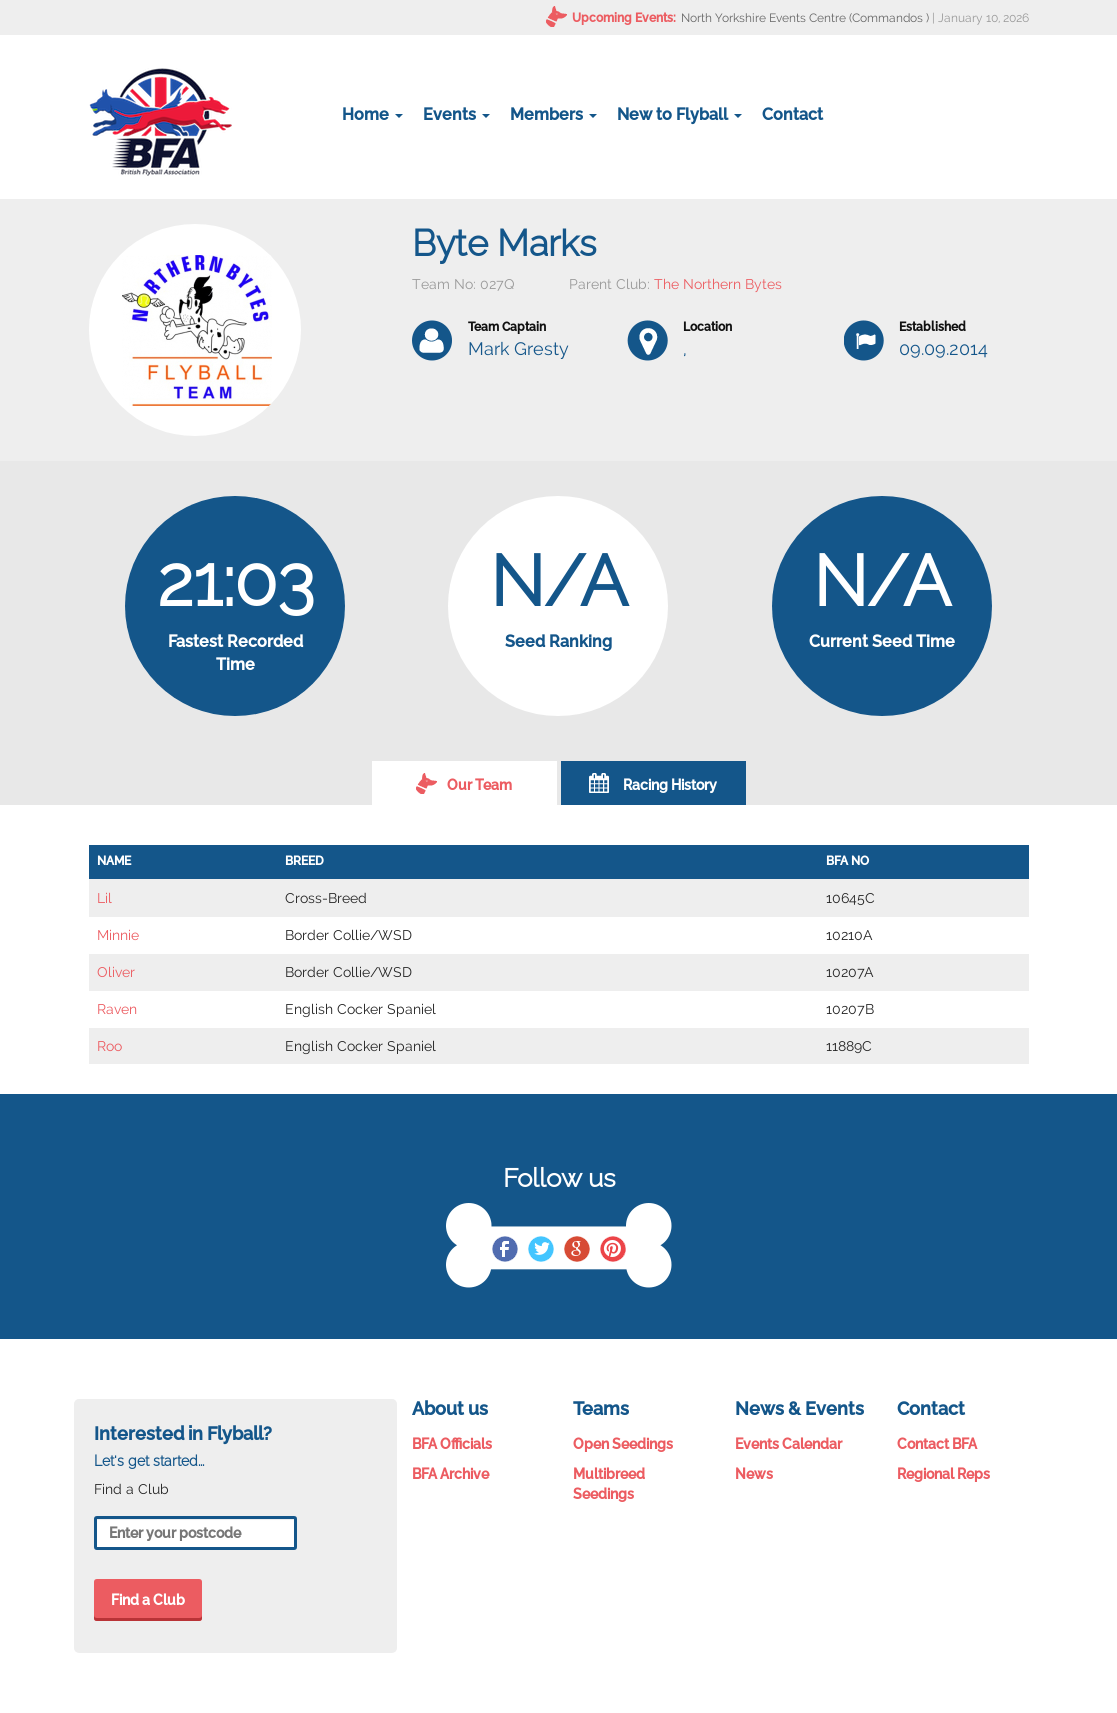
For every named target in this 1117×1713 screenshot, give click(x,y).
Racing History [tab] (653, 783)
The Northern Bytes (718, 284)
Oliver (116, 972)
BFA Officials (452, 1444)
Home (372, 114)
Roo (109, 1046)
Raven (117, 1009)
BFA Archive (450, 1474)
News (754, 1474)
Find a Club (148, 1600)
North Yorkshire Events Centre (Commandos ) (805, 18)
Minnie (118, 935)
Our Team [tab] (464, 783)
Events (456, 114)
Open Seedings (623, 1444)
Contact (792, 114)
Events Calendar (788, 1444)
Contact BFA (937, 1444)
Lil (104, 898)
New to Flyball (679, 114)
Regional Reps (943, 1474)
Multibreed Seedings (609, 1484)
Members (553, 114)
